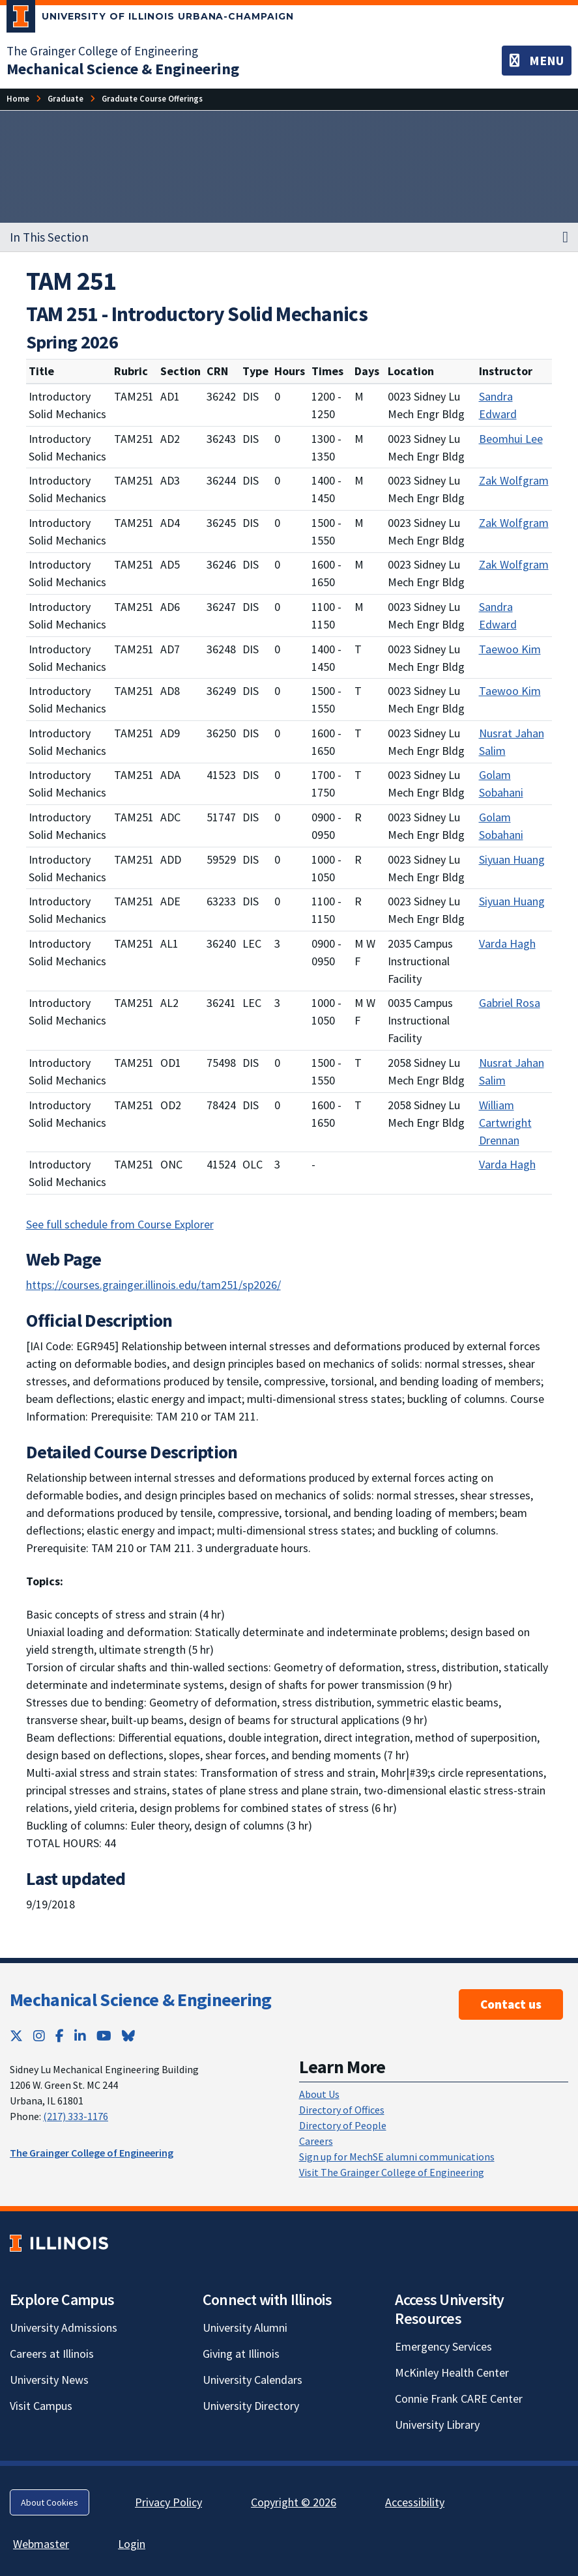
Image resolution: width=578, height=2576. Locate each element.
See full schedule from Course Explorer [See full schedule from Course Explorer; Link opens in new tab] (120, 1224)
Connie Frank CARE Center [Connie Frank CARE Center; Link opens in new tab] (459, 2398)
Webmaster (41, 2543)
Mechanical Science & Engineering (141, 1999)
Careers (316, 2140)
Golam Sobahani (501, 783)
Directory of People (342, 2125)
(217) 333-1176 (75, 2116)
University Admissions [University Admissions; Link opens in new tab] (63, 2327)
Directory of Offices (341, 2109)
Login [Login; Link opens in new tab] (131, 2543)
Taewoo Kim (510, 649)
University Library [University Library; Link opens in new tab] (437, 2424)
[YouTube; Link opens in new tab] (103, 2036)
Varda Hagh (507, 943)
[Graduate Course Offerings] (152, 98)
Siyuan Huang (512, 859)
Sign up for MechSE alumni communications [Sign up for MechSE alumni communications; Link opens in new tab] (397, 2156)
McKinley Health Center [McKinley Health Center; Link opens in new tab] (452, 2372)
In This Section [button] (49, 237)
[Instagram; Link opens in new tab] (39, 2036)
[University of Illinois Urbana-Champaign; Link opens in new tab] (150, 19)
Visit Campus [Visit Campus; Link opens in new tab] (41, 2405)
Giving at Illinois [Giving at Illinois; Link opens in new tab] (241, 2353)
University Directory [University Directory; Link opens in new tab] (251, 2405)
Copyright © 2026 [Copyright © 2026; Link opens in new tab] (293, 2502)
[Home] (18, 98)
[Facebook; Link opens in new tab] (59, 2036)
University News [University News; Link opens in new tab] (49, 2379)
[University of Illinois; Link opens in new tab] (59, 2243)
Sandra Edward (498, 405)
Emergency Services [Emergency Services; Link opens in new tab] (443, 2346)
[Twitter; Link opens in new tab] (16, 2036)
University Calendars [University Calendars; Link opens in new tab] (252, 2379)
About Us (319, 2094)
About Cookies (49, 2502)
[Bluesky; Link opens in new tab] (128, 2036)
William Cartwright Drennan (505, 1122)
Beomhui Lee (511, 438)
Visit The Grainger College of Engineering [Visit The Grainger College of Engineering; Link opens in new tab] (391, 2172)
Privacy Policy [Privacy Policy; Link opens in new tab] (168, 2502)
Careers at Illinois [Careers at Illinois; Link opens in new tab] (52, 2353)
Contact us (511, 2004)
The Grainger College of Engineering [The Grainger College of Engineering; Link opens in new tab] (102, 51)
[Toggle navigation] (536, 61)
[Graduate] (65, 98)
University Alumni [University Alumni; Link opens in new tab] (245, 2327)
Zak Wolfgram (514, 480)
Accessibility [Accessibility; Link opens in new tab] (414, 2502)
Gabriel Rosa (509, 1002)
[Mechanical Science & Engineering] (123, 69)
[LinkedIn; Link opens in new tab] (80, 2036)
